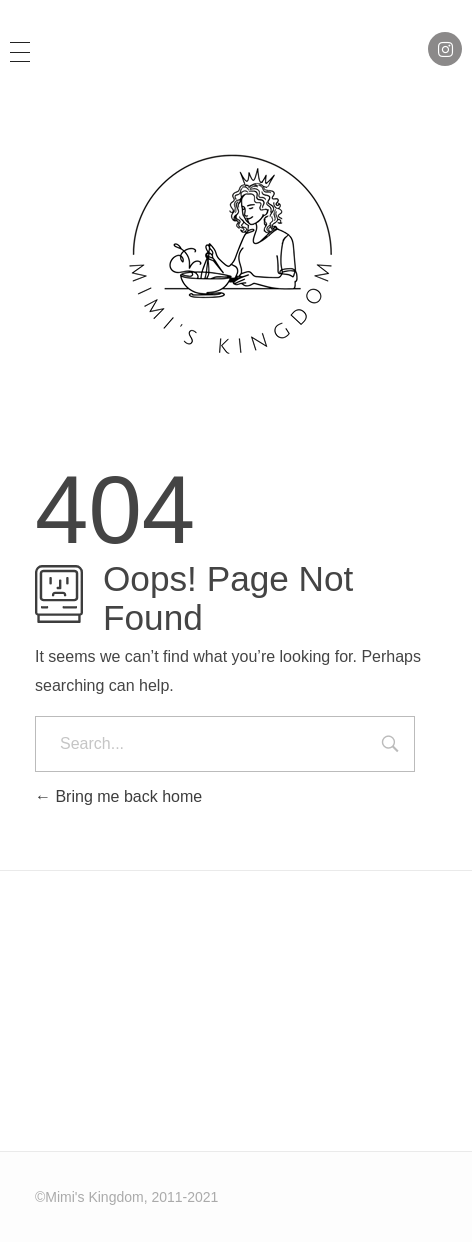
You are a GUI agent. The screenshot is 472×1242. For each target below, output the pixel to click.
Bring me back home (118, 796)
